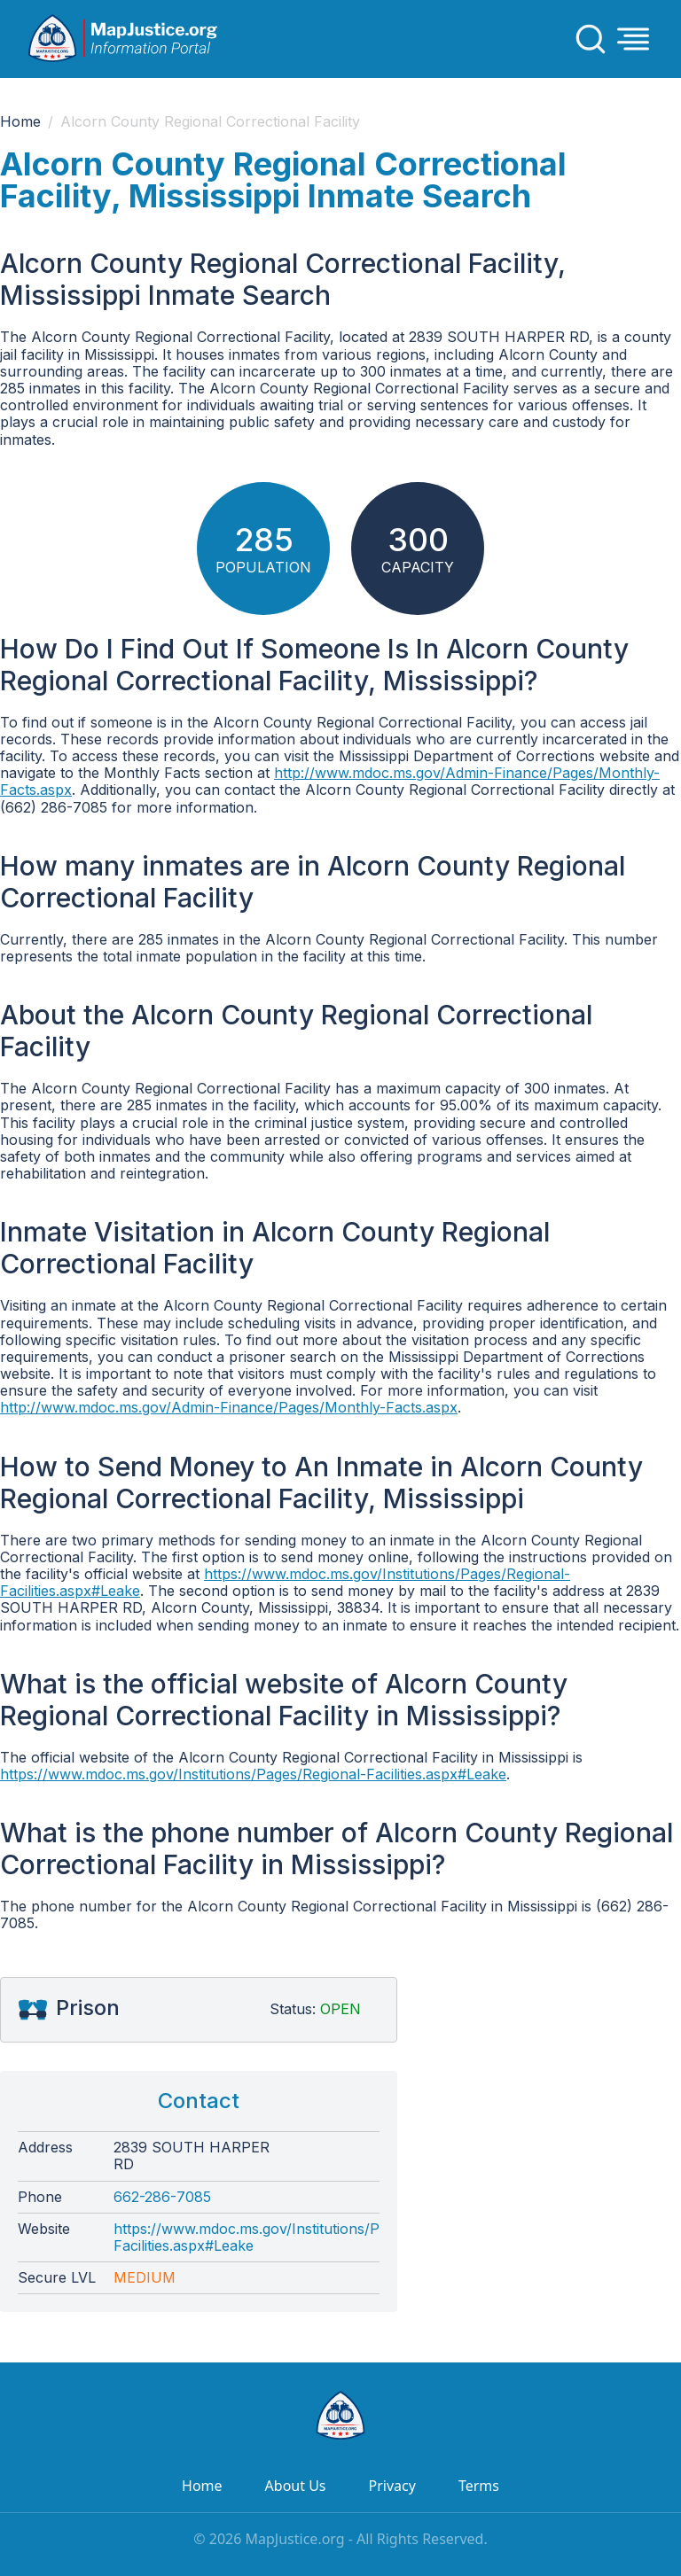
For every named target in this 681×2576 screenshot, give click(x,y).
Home (20, 121)
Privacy (392, 2485)
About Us (295, 2485)
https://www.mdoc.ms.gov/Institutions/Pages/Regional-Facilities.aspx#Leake (285, 1582)
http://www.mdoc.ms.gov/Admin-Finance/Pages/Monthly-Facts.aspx (330, 781)
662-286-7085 (162, 2197)
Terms (478, 2485)
